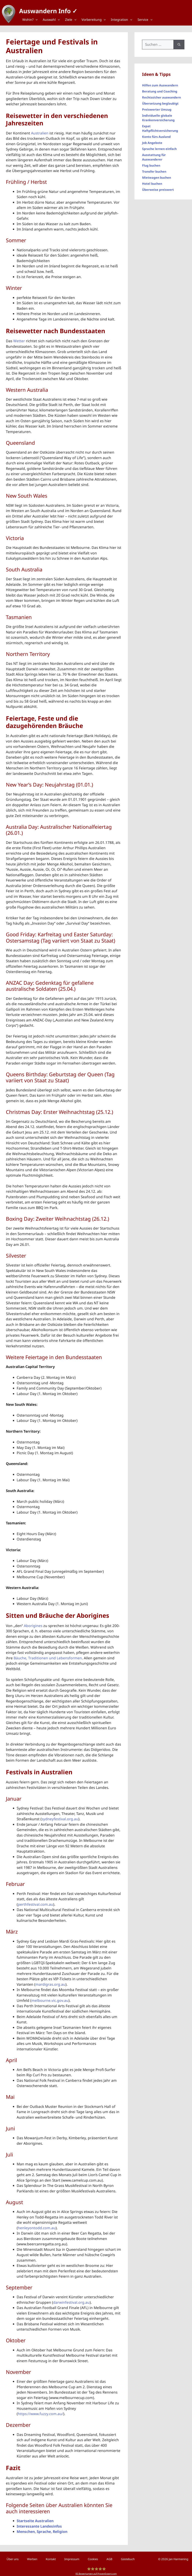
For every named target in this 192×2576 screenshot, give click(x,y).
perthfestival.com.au (35, 1902)
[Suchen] (179, 42)
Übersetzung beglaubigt (160, 101)
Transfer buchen (154, 170)
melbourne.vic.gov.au (49, 1998)
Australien (39, 131)
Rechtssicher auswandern (161, 95)
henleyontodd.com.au (37, 2226)
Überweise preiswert (158, 188)
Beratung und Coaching (159, 89)
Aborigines (33, 1623)
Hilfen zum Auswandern (160, 83)
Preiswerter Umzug (156, 108)
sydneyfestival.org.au (60, 1817)
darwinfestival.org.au (71, 2300)
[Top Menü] (31, 20)
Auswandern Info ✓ (46, 9)
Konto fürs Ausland (156, 135)
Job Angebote (152, 141)
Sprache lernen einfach (159, 147)
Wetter (19, 339)
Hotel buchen (152, 182)
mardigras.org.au (50, 1982)
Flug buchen (151, 163)
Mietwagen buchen (156, 176)
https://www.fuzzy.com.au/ (40, 2411)
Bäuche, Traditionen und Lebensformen (48, 1656)
